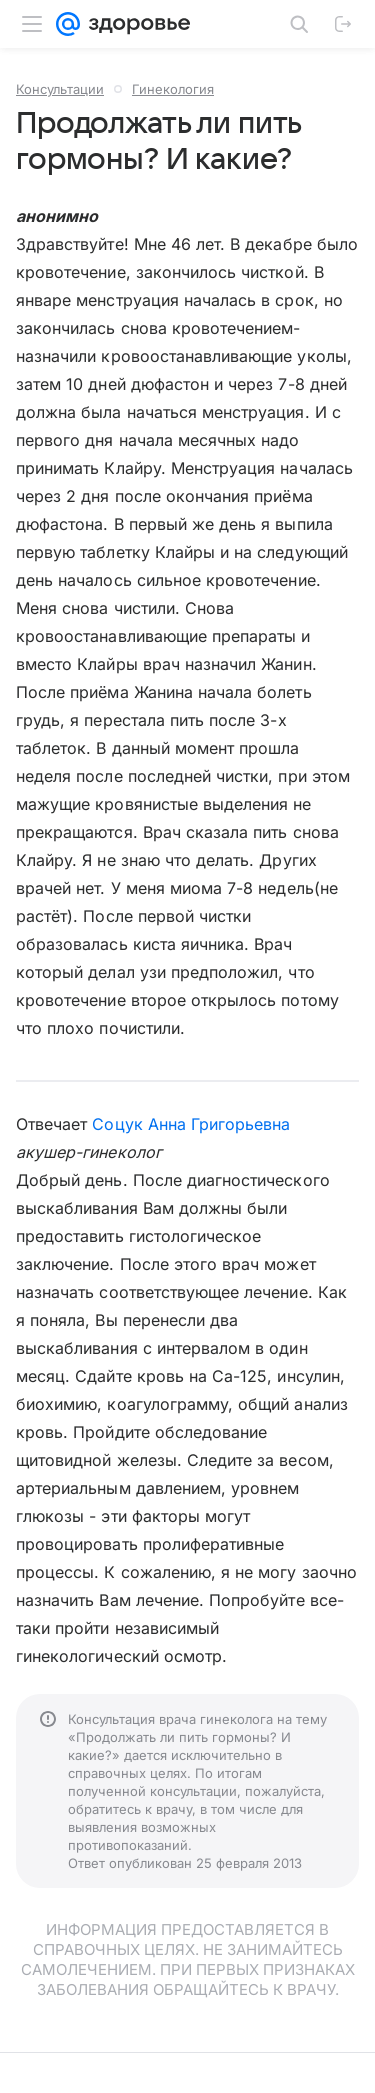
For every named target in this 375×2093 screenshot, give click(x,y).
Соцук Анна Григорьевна (191, 1124)
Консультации (60, 89)
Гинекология (173, 89)
